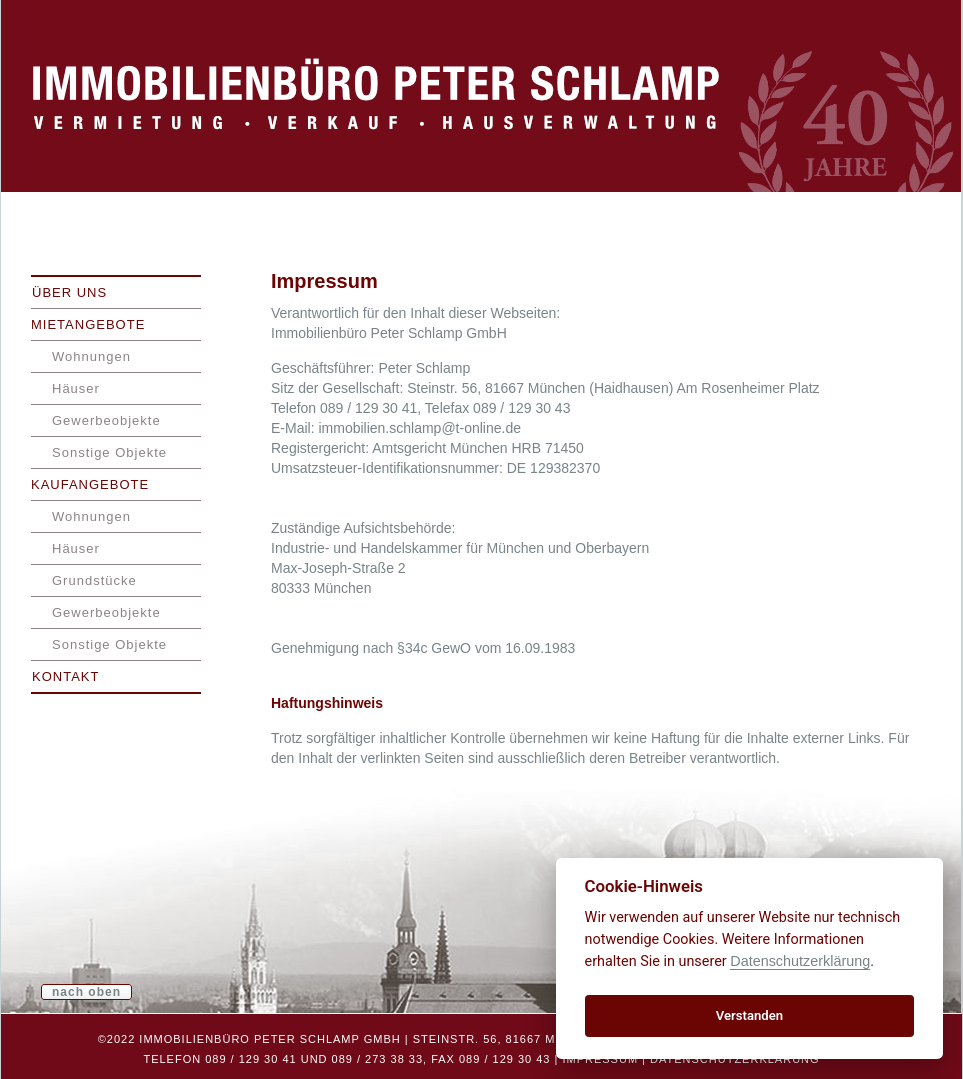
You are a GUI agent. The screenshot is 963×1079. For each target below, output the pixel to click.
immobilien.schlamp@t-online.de (419, 428)
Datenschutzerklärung (735, 1059)
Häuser (76, 388)
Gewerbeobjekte (106, 420)
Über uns (69, 292)
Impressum (600, 1059)
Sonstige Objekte (109, 452)
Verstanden (749, 1015)
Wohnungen (91, 356)
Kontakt (65, 676)
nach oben (86, 992)
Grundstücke (94, 580)
